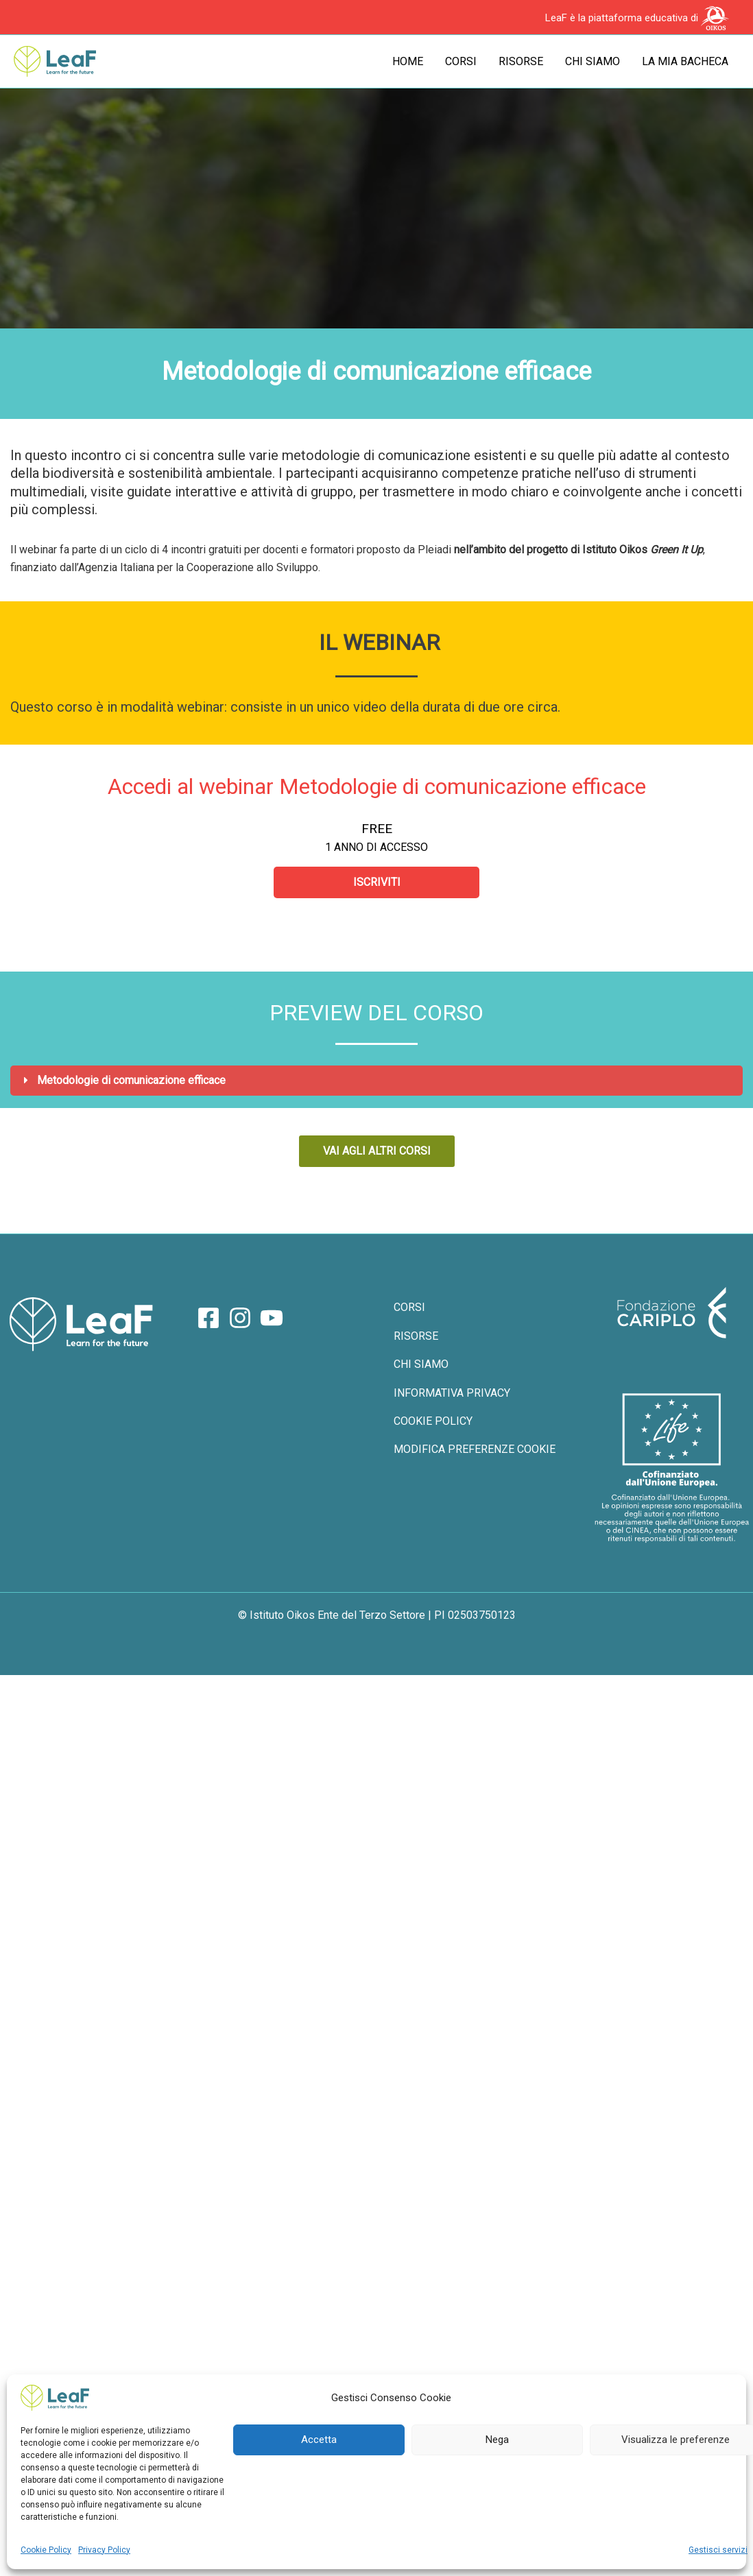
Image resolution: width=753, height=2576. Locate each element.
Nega (497, 2439)
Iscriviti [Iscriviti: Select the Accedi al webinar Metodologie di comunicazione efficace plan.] (377, 882)
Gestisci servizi (718, 2550)
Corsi (461, 61)
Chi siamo (592, 61)
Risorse (521, 61)
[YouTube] (271, 1317)
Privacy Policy (104, 2550)
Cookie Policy (46, 2550)
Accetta (319, 2439)
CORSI (409, 1307)
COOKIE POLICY (433, 1421)
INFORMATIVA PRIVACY (452, 1392)
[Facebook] (208, 1317)
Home (407, 61)
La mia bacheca (685, 61)
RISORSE (416, 1336)
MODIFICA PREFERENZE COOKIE (474, 1449)
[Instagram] (240, 1317)
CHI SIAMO (421, 1364)
